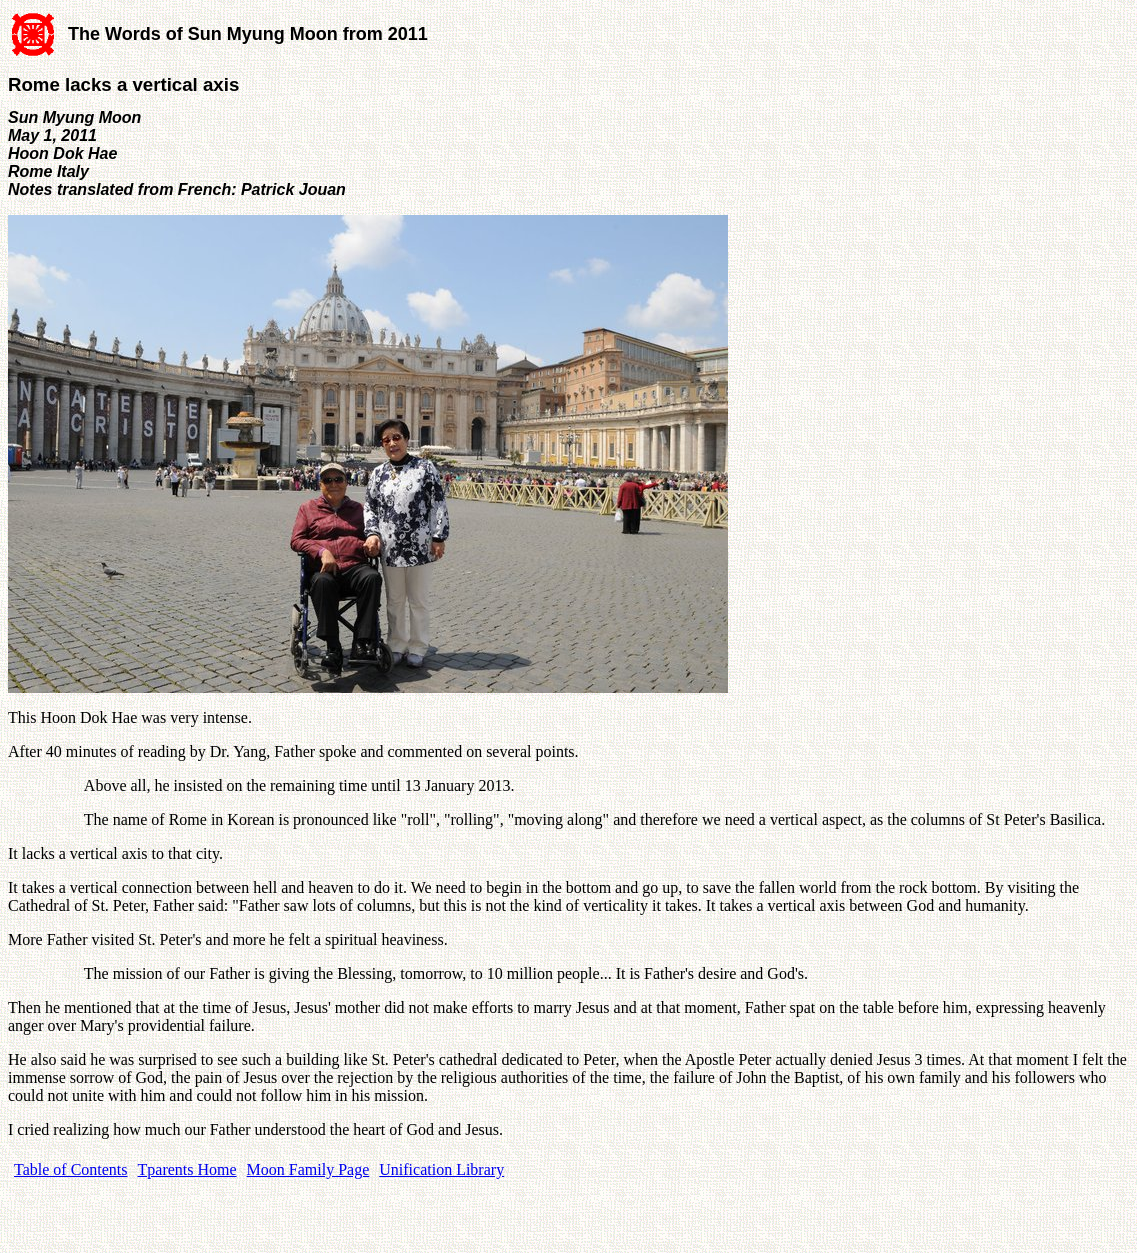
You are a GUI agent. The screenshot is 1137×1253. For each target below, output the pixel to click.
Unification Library (441, 1169)
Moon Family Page (308, 1169)
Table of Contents (71, 1169)
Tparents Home (187, 1169)
